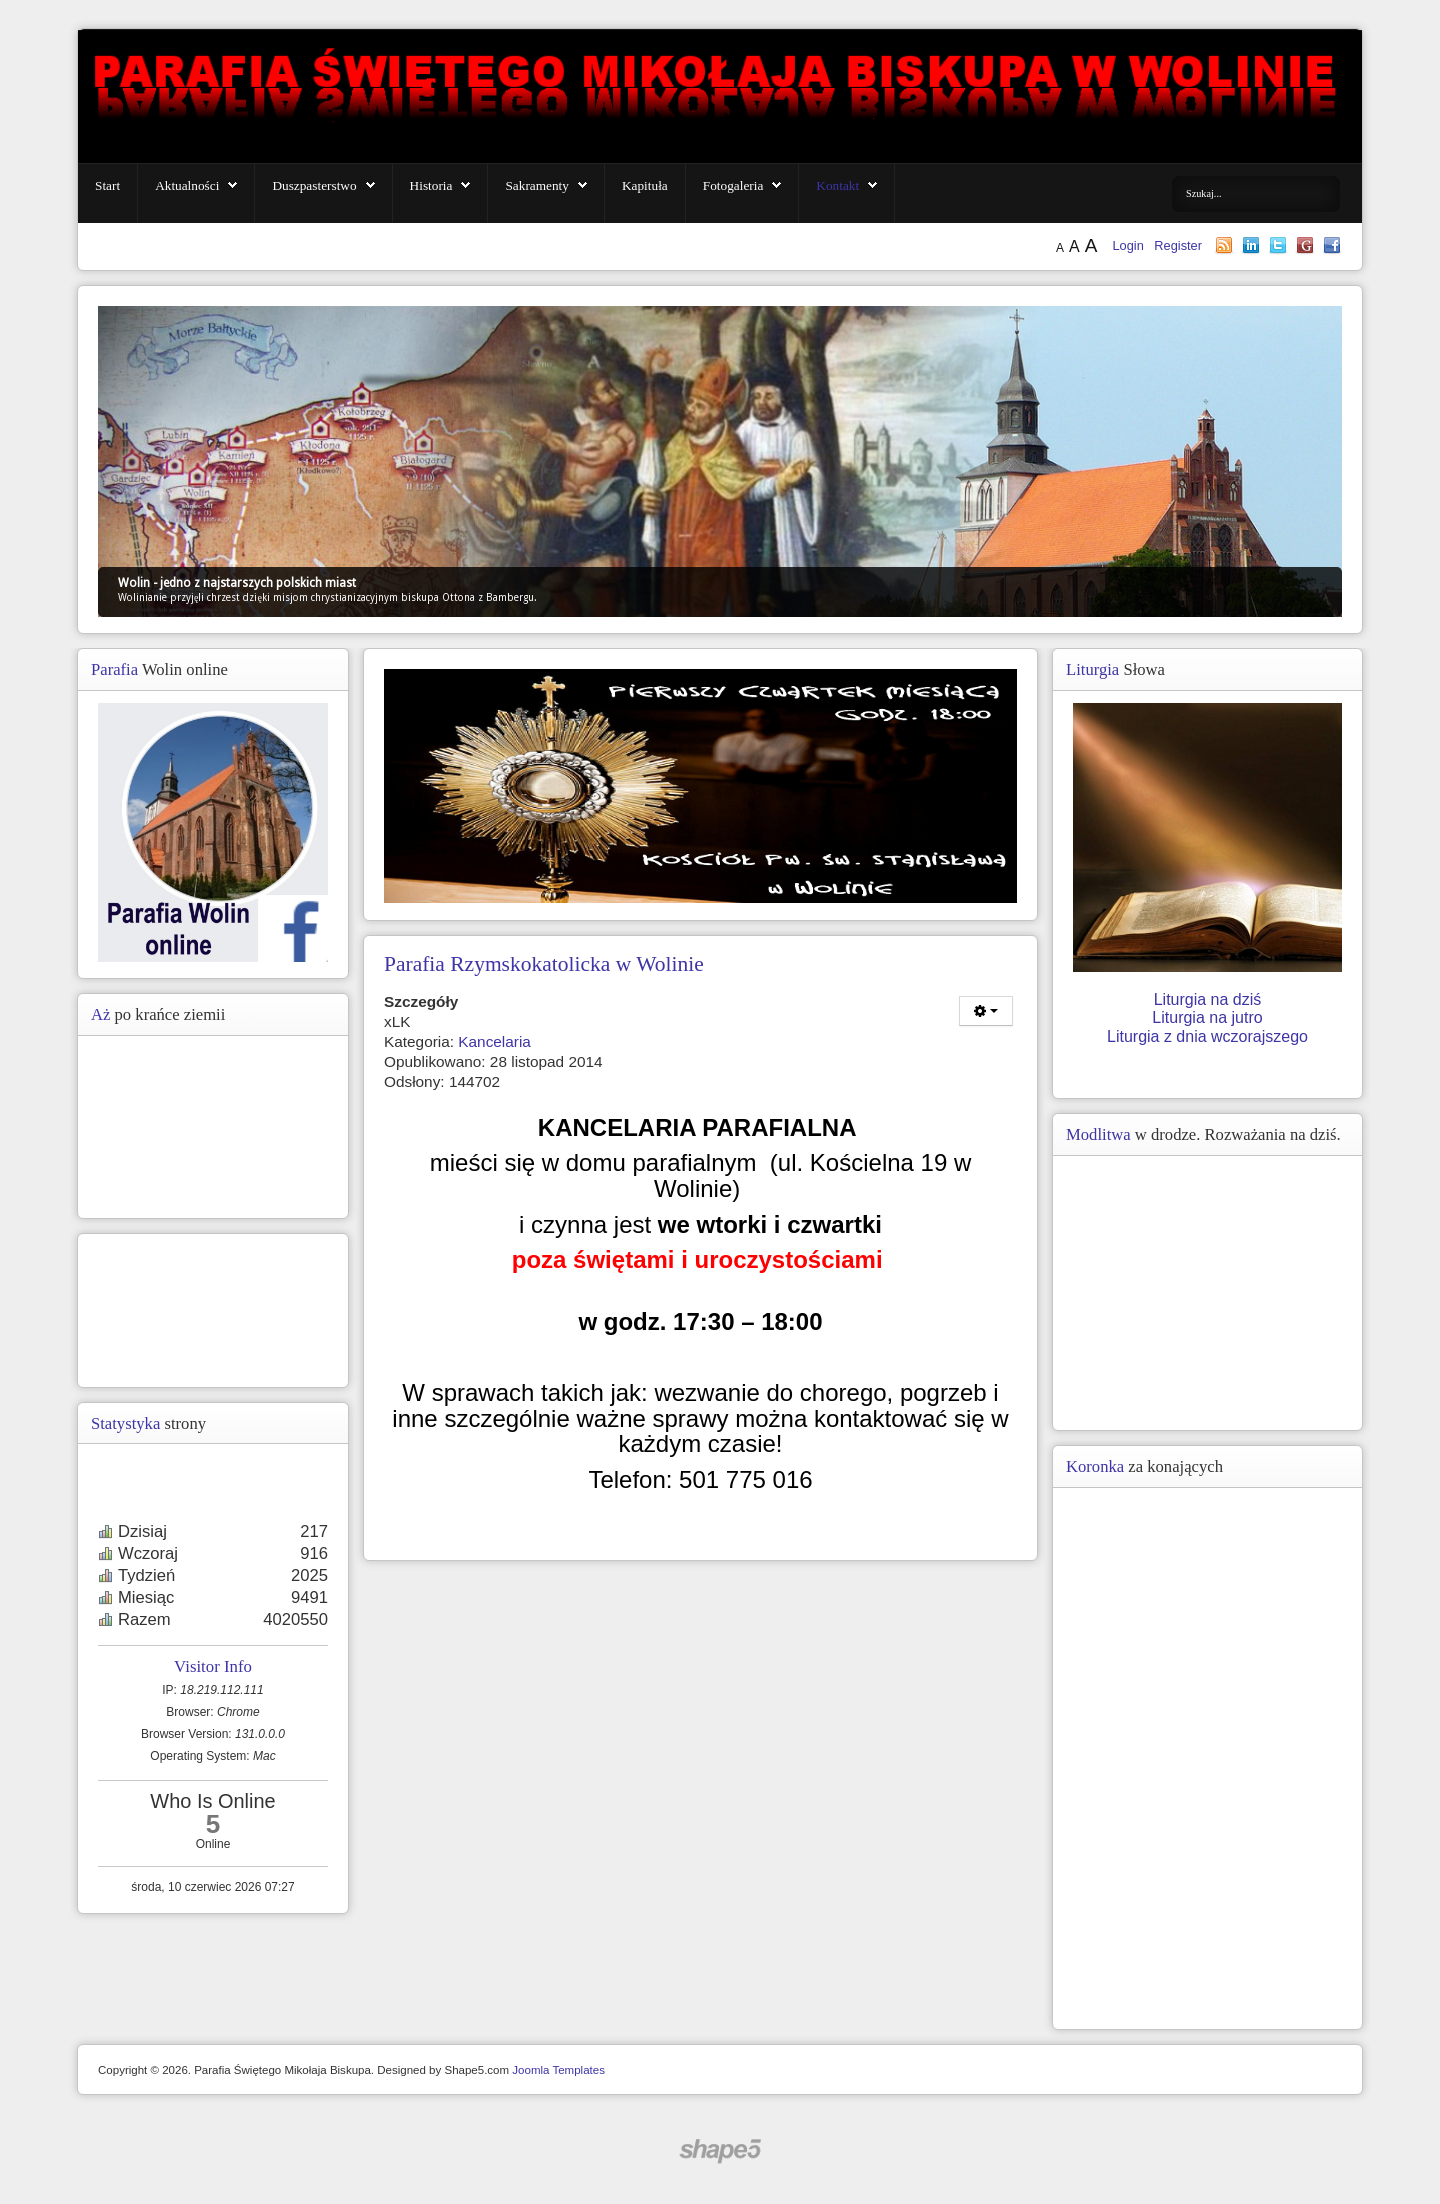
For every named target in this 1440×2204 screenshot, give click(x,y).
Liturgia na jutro (1207, 1017)
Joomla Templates (558, 2070)
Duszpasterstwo (314, 185)
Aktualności (187, 185)
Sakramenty (537, 185)
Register (1178, 245)
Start (107, 185)
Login (1129, 245)
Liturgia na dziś (1208, 999)
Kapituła (645, 185)
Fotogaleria (733, 185)
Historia (431, 185)
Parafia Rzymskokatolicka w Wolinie (544, 964)
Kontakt (837, 185)
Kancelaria (494, 1041)
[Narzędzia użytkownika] (986, 1011)
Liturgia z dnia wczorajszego (1207, 1036)
